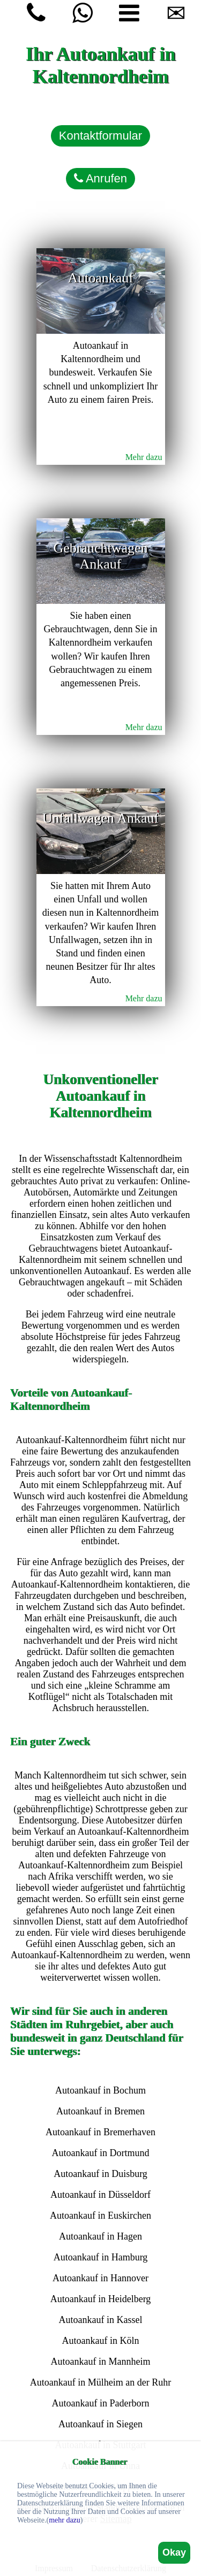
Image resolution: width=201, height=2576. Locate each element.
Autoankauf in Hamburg (101, 2257)
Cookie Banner (100, 2461)
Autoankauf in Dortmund (101, 2153)
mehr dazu (64, 2520)
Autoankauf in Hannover (100, 2278)
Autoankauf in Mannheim (101, 2361)
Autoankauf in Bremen (100, 2111)
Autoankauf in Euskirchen (100, 2215)
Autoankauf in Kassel (101, 2319)
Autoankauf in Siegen (100, 2424)
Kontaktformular (100, 135)
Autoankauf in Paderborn (101, 2403)
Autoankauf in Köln (100, 2340)
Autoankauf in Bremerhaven (100, 2132)
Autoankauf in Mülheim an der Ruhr (100, 2382)
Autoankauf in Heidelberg (100, 2299)
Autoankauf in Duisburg (100, 2173)
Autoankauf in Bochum (100, 2090)
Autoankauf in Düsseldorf (100, 2194)
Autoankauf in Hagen (100, 2236)
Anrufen (100, 178)
